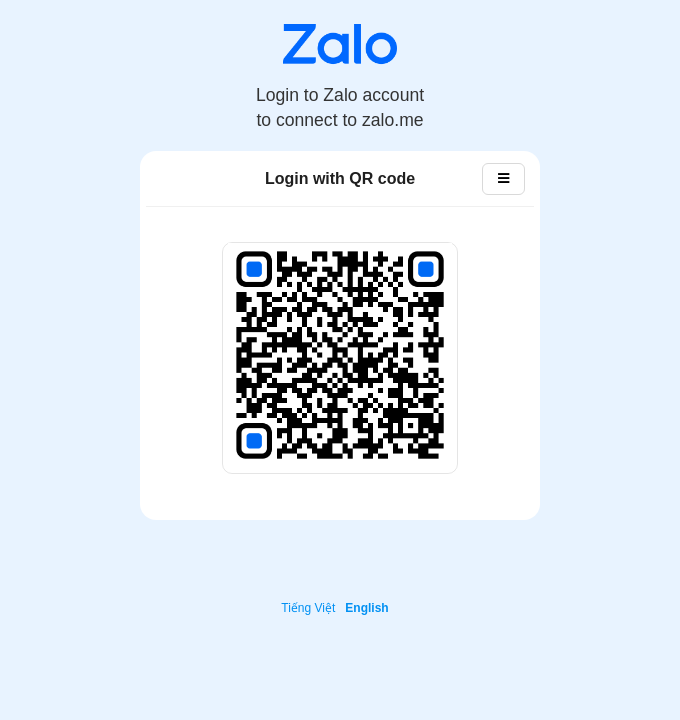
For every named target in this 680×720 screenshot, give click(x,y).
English (366, 608)
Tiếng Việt (308, 608)
